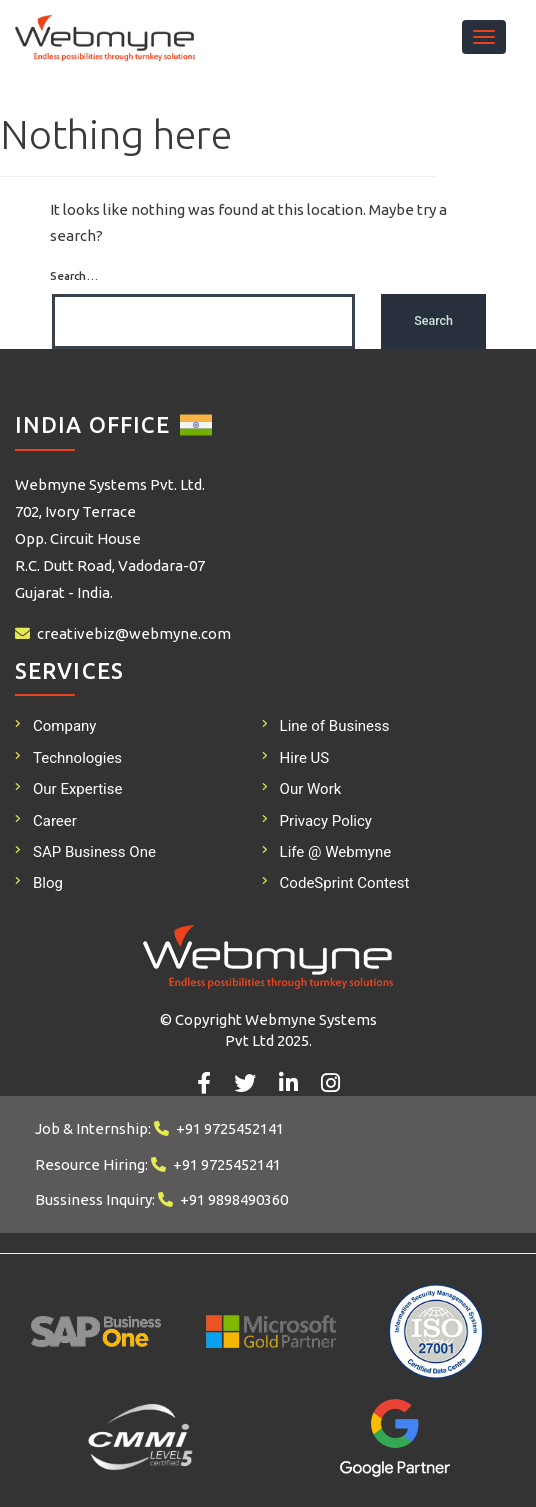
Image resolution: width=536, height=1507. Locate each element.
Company (64, 726)
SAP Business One (94, 852)
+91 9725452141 (230, 1128)
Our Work (311, 789)
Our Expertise (77, 789)
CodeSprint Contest (345, 883)
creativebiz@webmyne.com (134, 633)
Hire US (305, 758)
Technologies (77, 758)
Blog (48, 883)
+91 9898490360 (234, 1199)
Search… (74, 276)
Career (55, 821)
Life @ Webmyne (336, 852)
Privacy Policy (326, 821)
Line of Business (335, 726)
